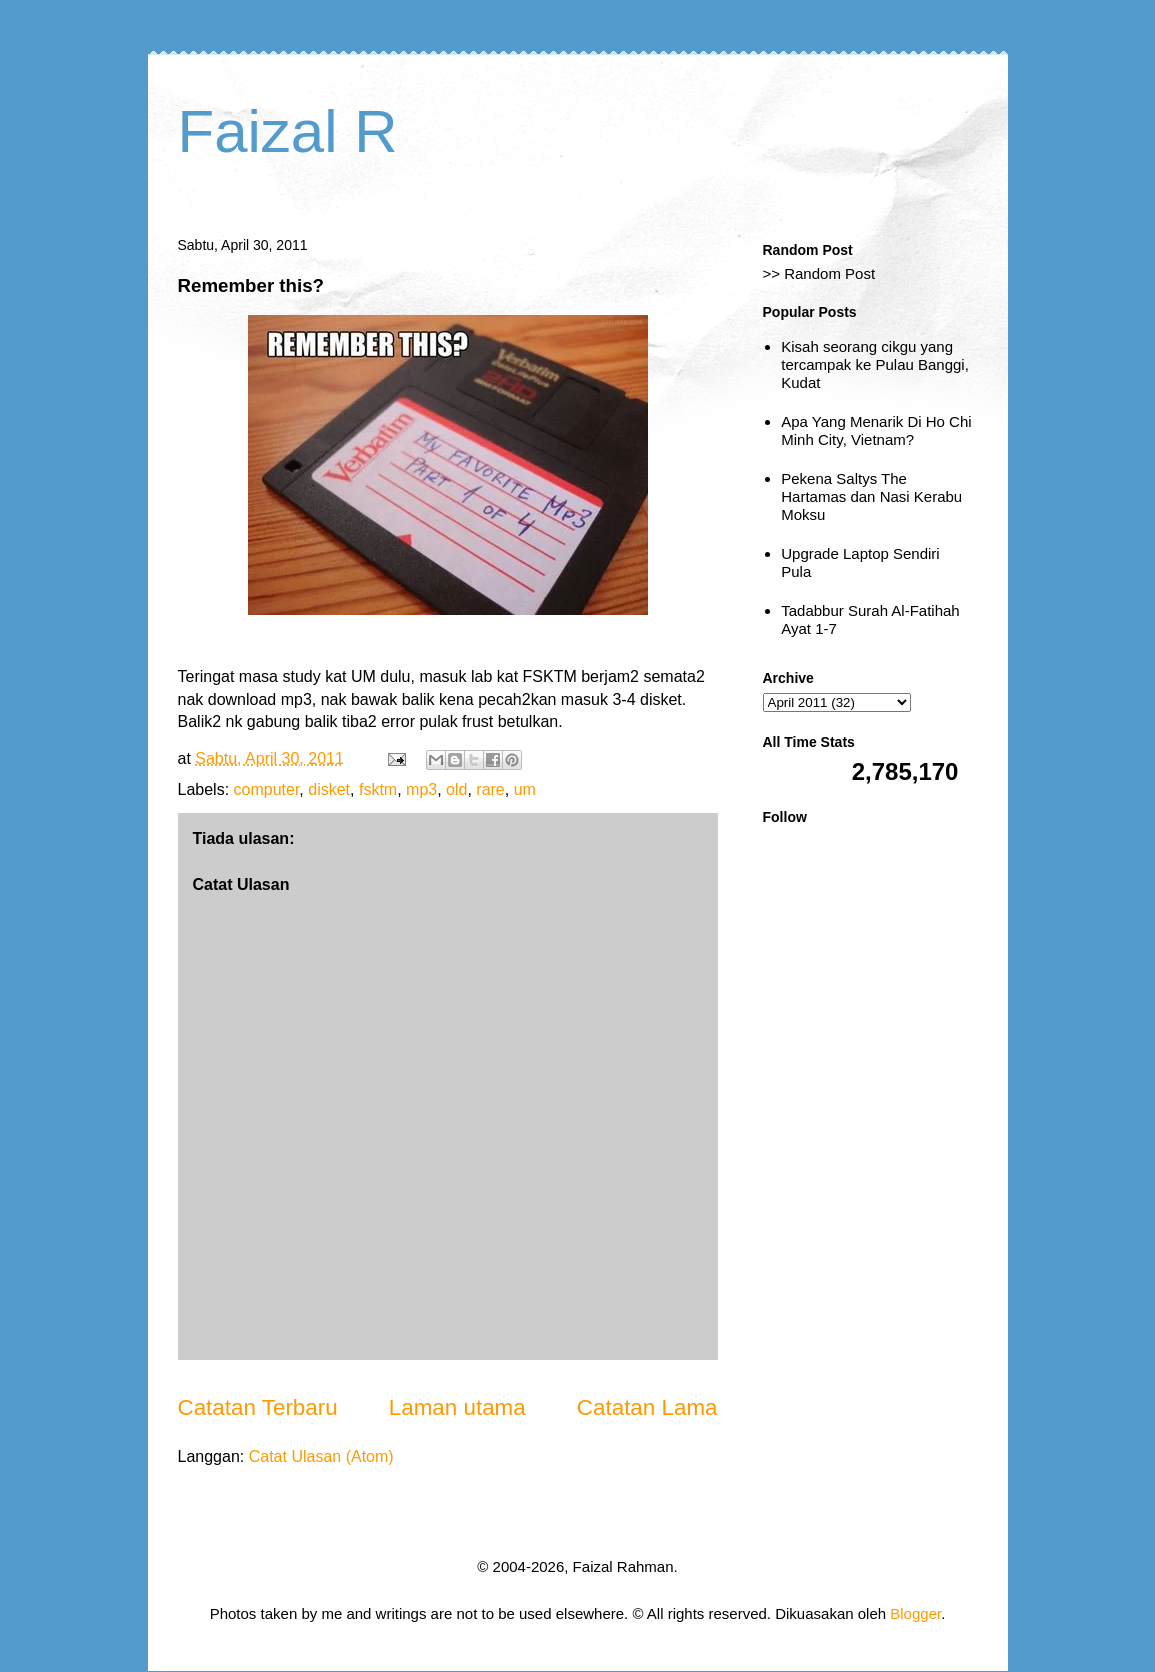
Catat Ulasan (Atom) (321, 1456)
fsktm (378, 789)
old (456, 789)
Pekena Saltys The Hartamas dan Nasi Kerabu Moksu (871, 496)
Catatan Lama (647, 1407)
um (525, 789)
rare (490, 789)
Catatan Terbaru (258, 1407)
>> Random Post (819, 273)
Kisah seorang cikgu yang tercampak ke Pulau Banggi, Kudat (875, 364)
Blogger (915, 1613)
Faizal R (288, 131)
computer (267, 789)
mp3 (421, 789)
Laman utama (457, 1407)
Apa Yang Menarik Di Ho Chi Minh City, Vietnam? (876, 430)
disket (329, 789)
